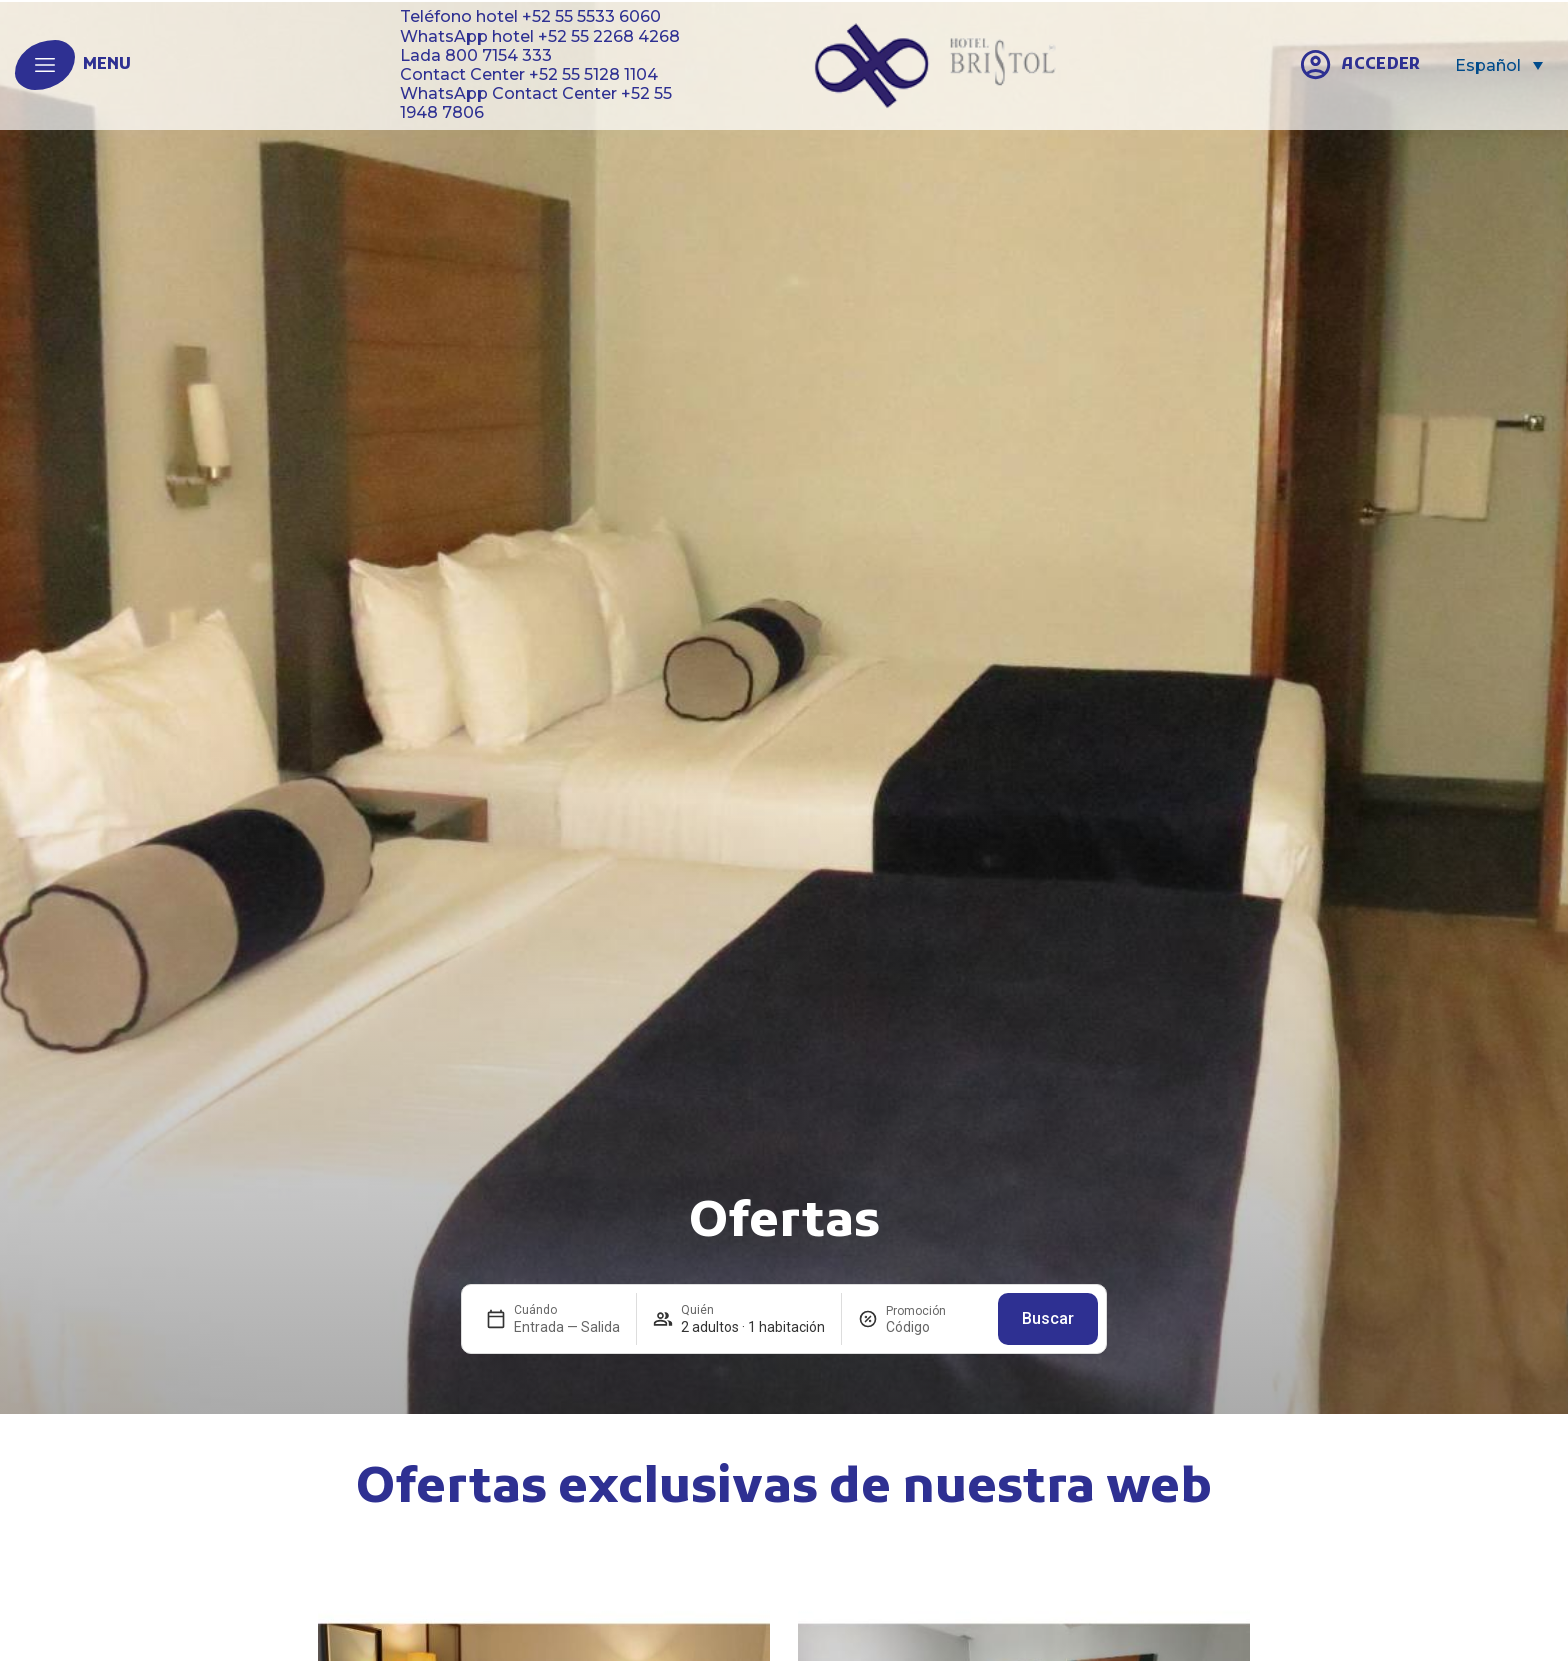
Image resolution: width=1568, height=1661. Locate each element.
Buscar (1048, 1318)
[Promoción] (934, 1327)
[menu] (45, 65)
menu (107, 65)
